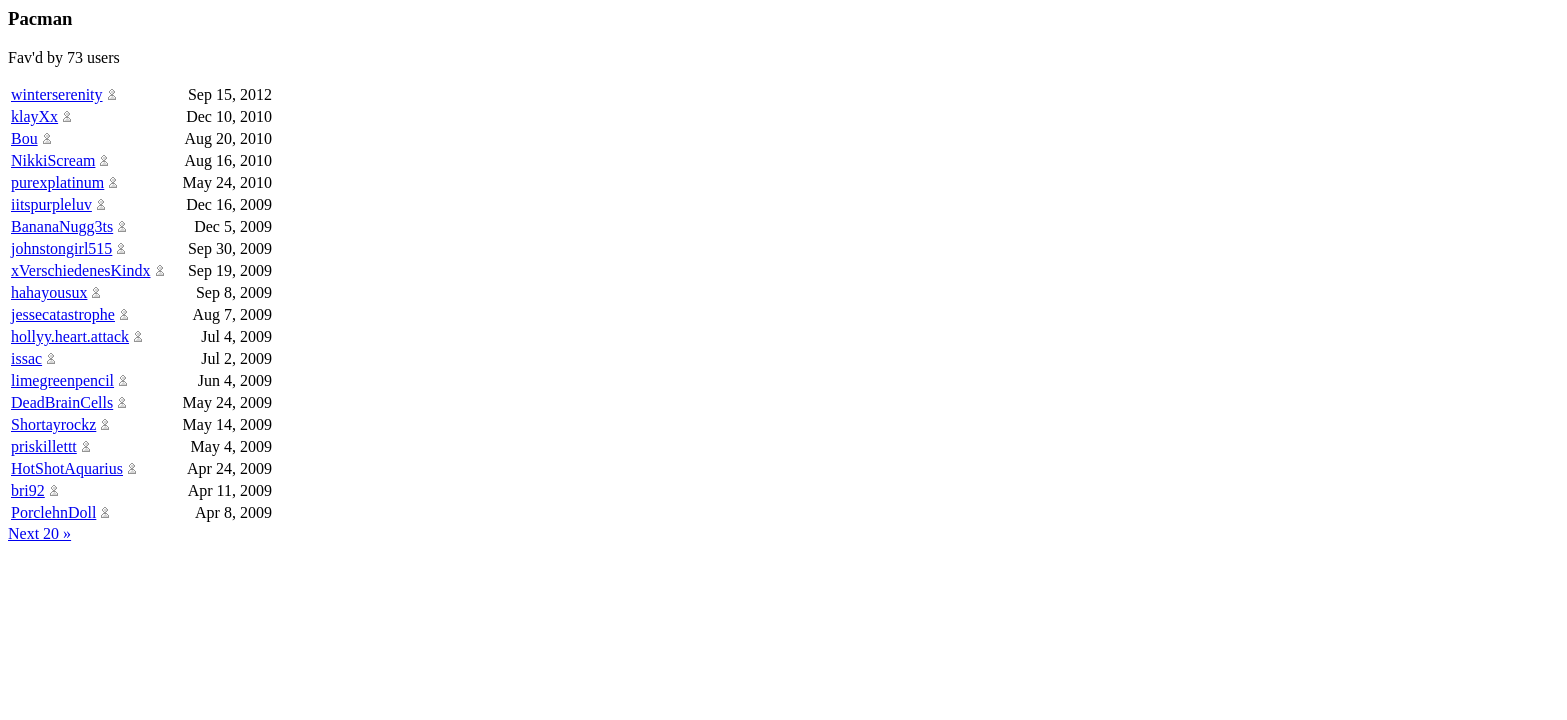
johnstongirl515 (61, 248)
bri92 (28, 490)
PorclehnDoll (53, 512)
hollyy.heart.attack (70, 336)
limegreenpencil (62, 380)
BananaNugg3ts (62, 226)
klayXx (34, 116)
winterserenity (57, 94)
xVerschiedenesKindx (81, 270)
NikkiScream (53, 160)
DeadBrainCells (62, 402)
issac (26, 358)
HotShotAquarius (67, 468)
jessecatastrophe (63, 314)
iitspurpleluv (51, 204)
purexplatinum (57, 182)
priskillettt (44, 446)
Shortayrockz (53, 424)
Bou (24, 138)
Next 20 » (39, 533)
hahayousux (49, 292)
